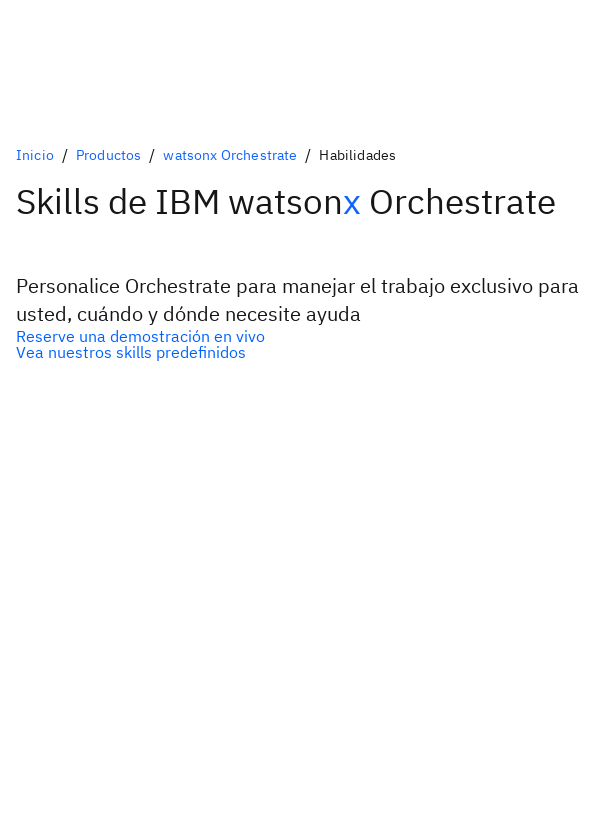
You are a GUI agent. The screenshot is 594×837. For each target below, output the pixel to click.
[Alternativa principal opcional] (297, 336)
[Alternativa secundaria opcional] (297, 352)
